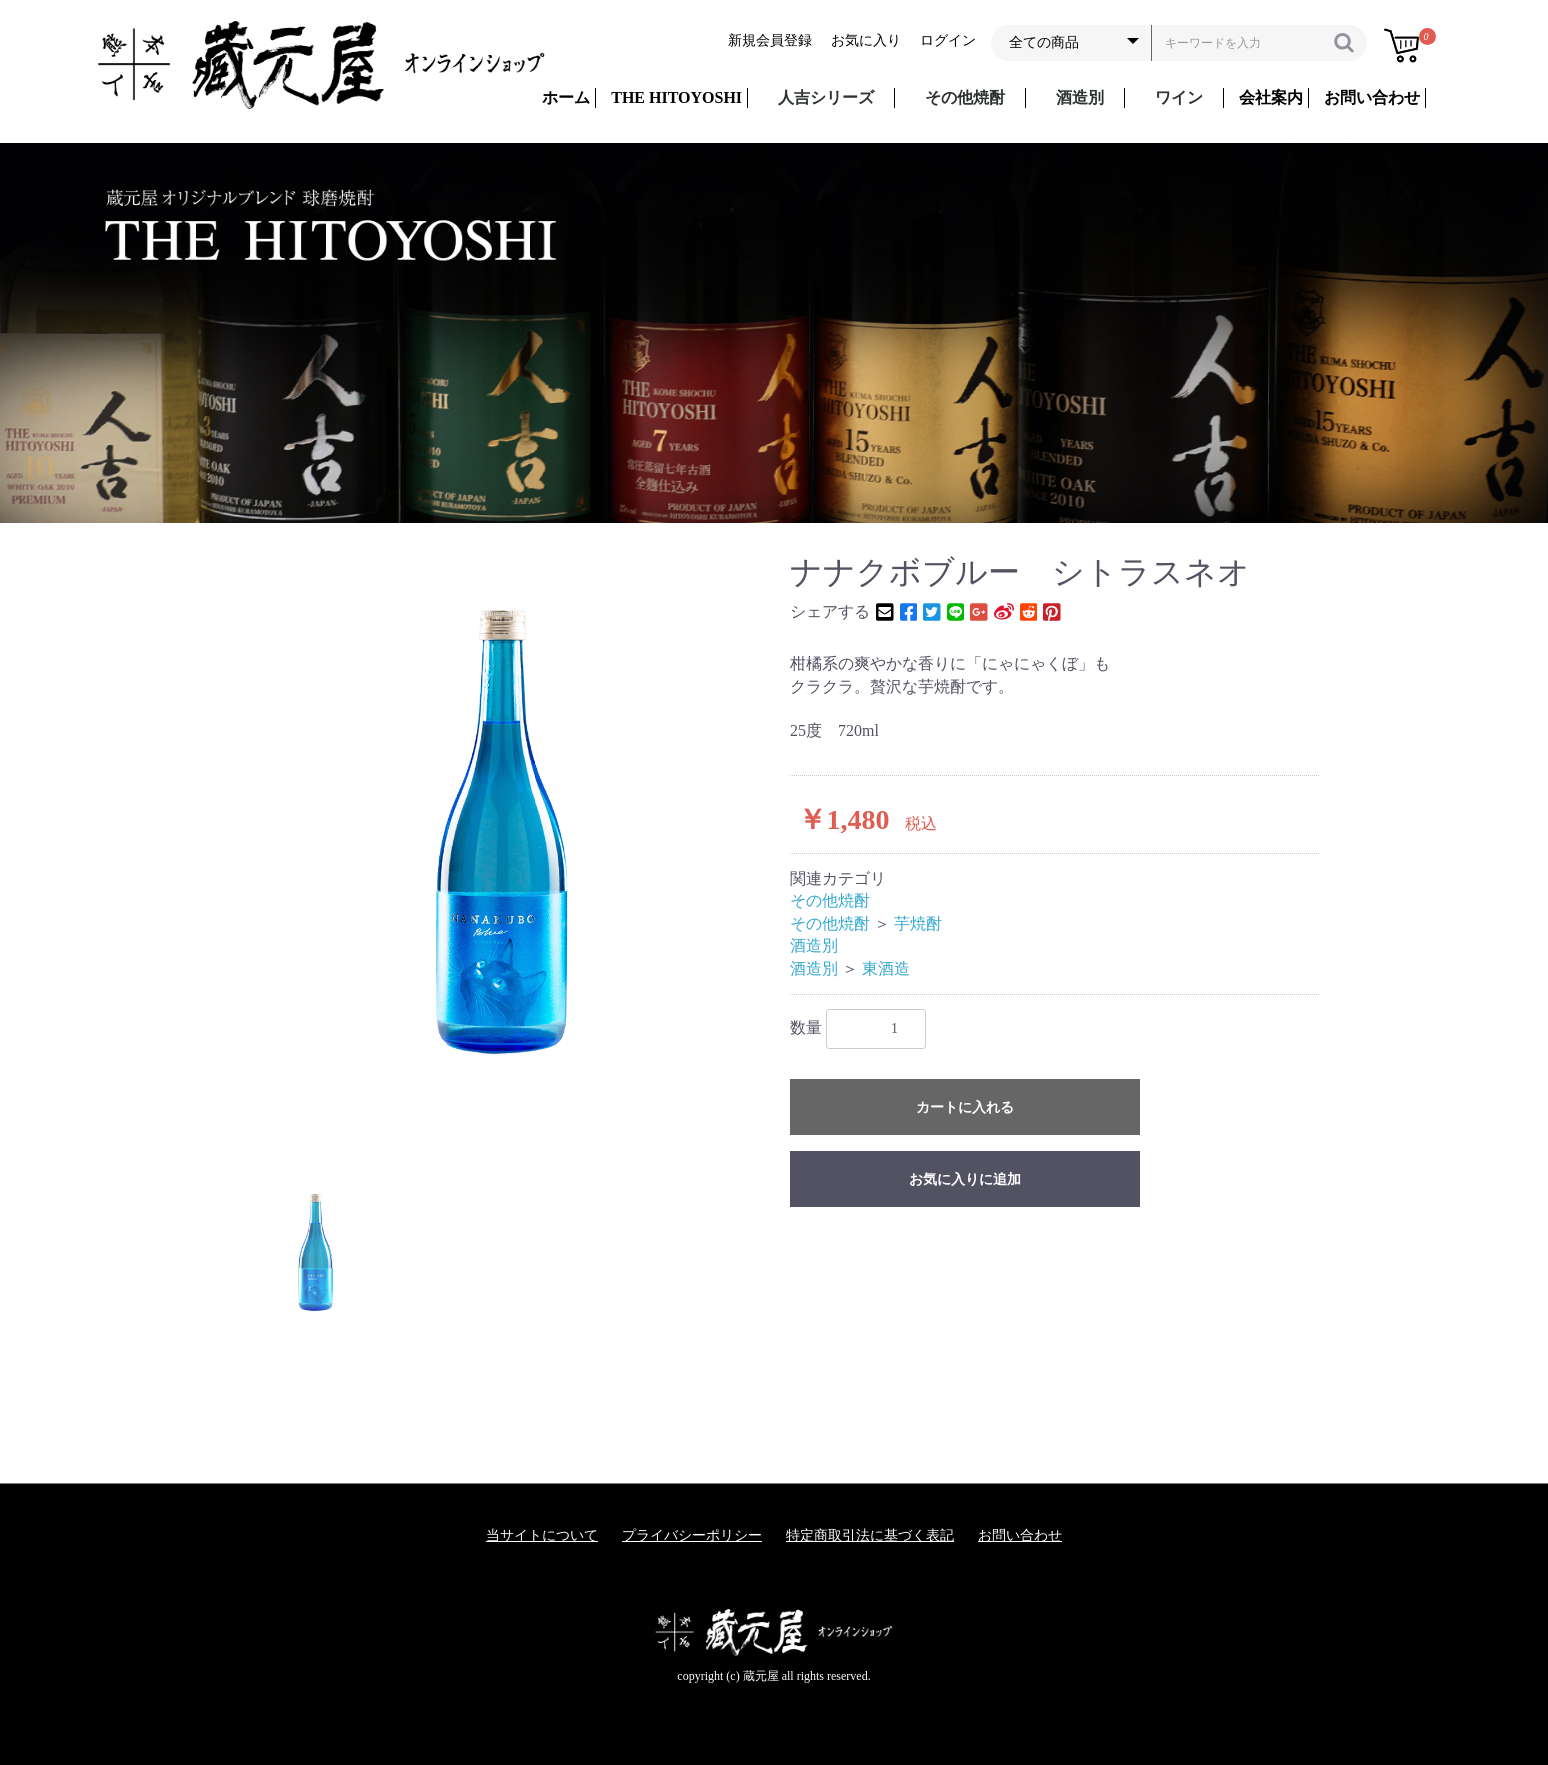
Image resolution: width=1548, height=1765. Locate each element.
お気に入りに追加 (965, 1179)
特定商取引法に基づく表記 (870, 1535)
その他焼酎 (965, 97)
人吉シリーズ (826, 97)
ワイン (1179, 97)
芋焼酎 (918, 923)
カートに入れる (965, 1107)
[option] (501, 831)
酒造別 (1080, 97)
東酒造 (886, 968)
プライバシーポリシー (692, 1535)
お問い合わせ (1020, 1535)
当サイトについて (542, 1535)
